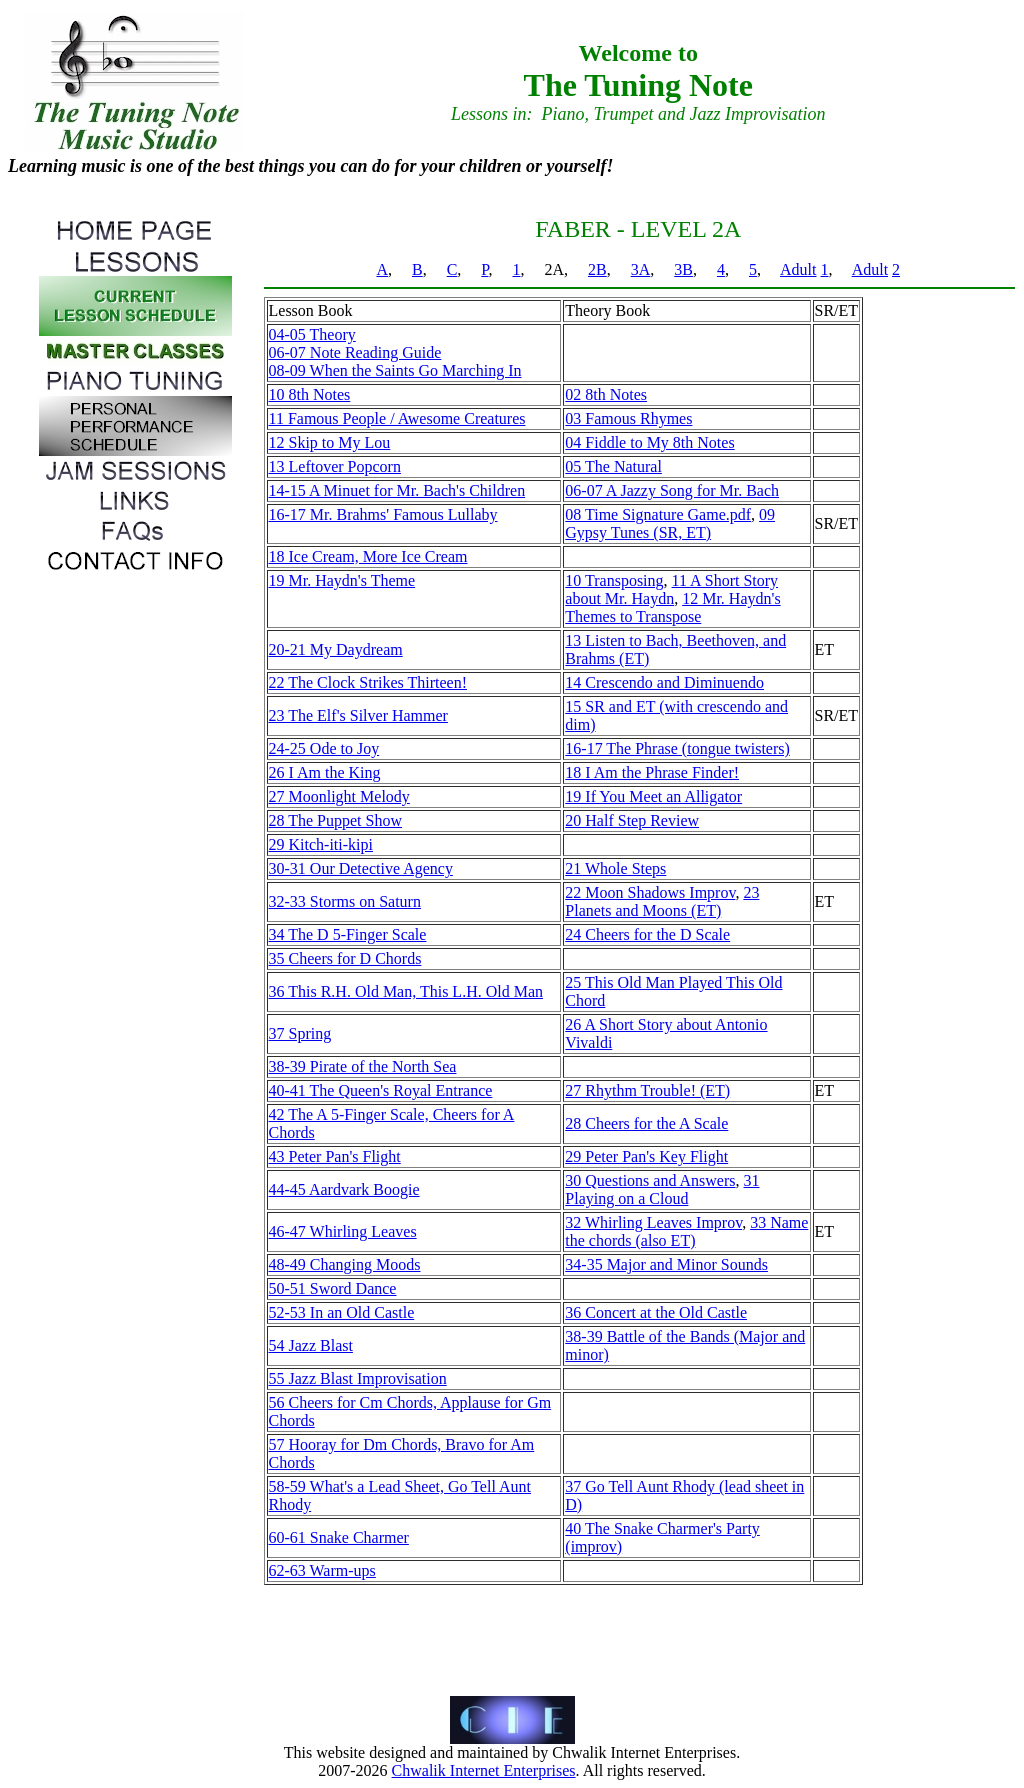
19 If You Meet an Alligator (653, 796)
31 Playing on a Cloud (662, 1189)
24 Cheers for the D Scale (647, 934)
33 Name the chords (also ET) (686, 1231)
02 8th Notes (606, 394)
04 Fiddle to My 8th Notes (649, 442)
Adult (798, 269)
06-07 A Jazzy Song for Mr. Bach (672, 490)
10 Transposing (614, 580)
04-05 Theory (312, 334)
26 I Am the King (325, 772)
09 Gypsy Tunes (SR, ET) (670, 523)
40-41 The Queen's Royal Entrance (381, 1090)
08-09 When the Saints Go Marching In (395, 370)
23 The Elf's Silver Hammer (358, 715)
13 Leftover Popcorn (335, 466)
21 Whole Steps (615, 868)
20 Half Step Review (632, 820)
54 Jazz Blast (311, 1345)
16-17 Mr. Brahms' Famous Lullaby (383, 514)
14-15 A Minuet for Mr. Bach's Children (397, 490)
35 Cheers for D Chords (345, 958)
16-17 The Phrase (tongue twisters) (677, 748)
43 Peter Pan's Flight (335, 1156)
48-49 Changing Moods (345, 1264)
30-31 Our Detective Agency (361, 868)
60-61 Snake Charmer (339, 1537)
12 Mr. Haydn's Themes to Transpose (672, 607)
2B (597, 269)
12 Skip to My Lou (330, 442)
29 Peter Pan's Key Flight (646, 1156)
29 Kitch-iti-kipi (321, 844)
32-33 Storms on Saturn (345, 901)
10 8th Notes (310, 394)
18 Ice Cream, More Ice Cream (368, 556)
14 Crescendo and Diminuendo (664, 682)
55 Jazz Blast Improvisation (358, 1378)
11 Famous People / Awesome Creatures (397, 418)
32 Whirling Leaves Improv (653, 1222)
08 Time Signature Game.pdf (658, 514)
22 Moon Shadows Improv (650, 892)
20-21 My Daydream (336, 649)
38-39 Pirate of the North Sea (363, 1066)
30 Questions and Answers (650, 1180)
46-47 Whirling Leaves (343, 1231)
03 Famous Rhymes (628, 418)
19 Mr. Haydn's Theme (342, 580)
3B (683, 269)
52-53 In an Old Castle (342, 1312)
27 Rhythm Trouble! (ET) (647, 1090)
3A (641, 269)
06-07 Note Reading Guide (355, 352)
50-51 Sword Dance (333, 1288)
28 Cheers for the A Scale (646, 1123)
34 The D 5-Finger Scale (348, 934)
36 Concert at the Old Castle (656, 1312)
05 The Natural (613, 466)
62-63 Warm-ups (322, 1570)
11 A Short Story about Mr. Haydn (671, 589)
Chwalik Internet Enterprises (484, 1770)
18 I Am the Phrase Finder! (652, 772)
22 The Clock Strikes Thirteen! (368, 682)
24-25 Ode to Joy (324, 748)
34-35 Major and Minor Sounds (666, 1264)
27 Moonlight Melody (339, 796)
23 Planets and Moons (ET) (662, 901)
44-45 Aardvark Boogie (344, 1189)
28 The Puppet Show (335, 820)
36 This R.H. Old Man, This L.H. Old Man (406, 991)
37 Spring (300, 1033)
